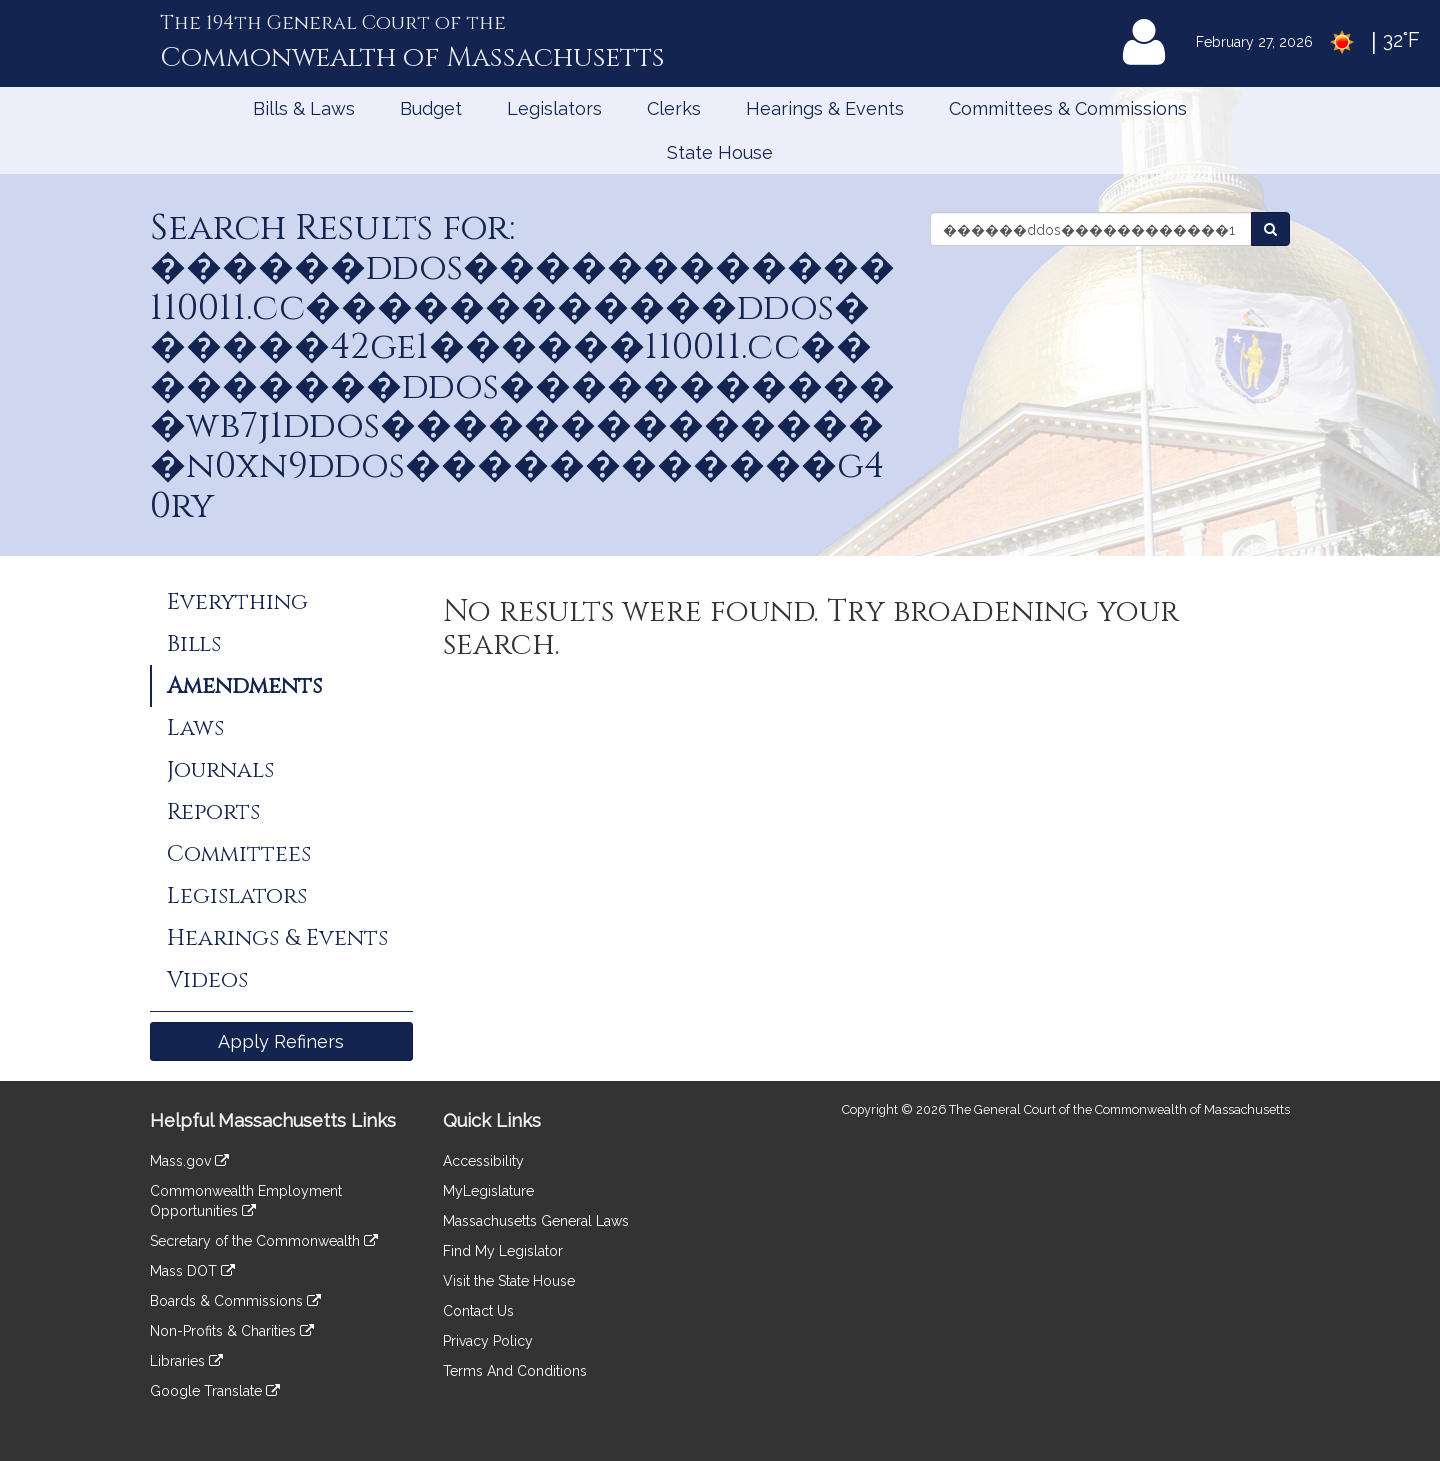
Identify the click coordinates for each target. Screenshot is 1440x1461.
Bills (194, 644)
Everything (237, 602)
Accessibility (483, 1161)
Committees (239, 854)
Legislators (554, 108)
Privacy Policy (488, 1341)
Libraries (186, 1361)
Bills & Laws (304, 108)
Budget (431, 108)
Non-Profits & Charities (232, 1331)
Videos (207, 980)
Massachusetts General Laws (536, 1221)
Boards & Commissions (235, 1301)
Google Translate (215, 1391)
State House (720, 152)
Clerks (674, 108)
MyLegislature (488, 1191)
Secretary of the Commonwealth (264, 1241)
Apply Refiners (281, 1041)
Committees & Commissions (1068, 108)
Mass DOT (192, 1271)
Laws (195, 728)
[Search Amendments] (1270, 229)
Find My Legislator (503, 1251)
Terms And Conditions (515, 1371)
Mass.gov (189, 1161)
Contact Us (478, 1311)
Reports (213, 812)
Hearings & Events (825, 108)
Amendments (244, 686)
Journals (220, 770)
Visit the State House (509, 1281)
